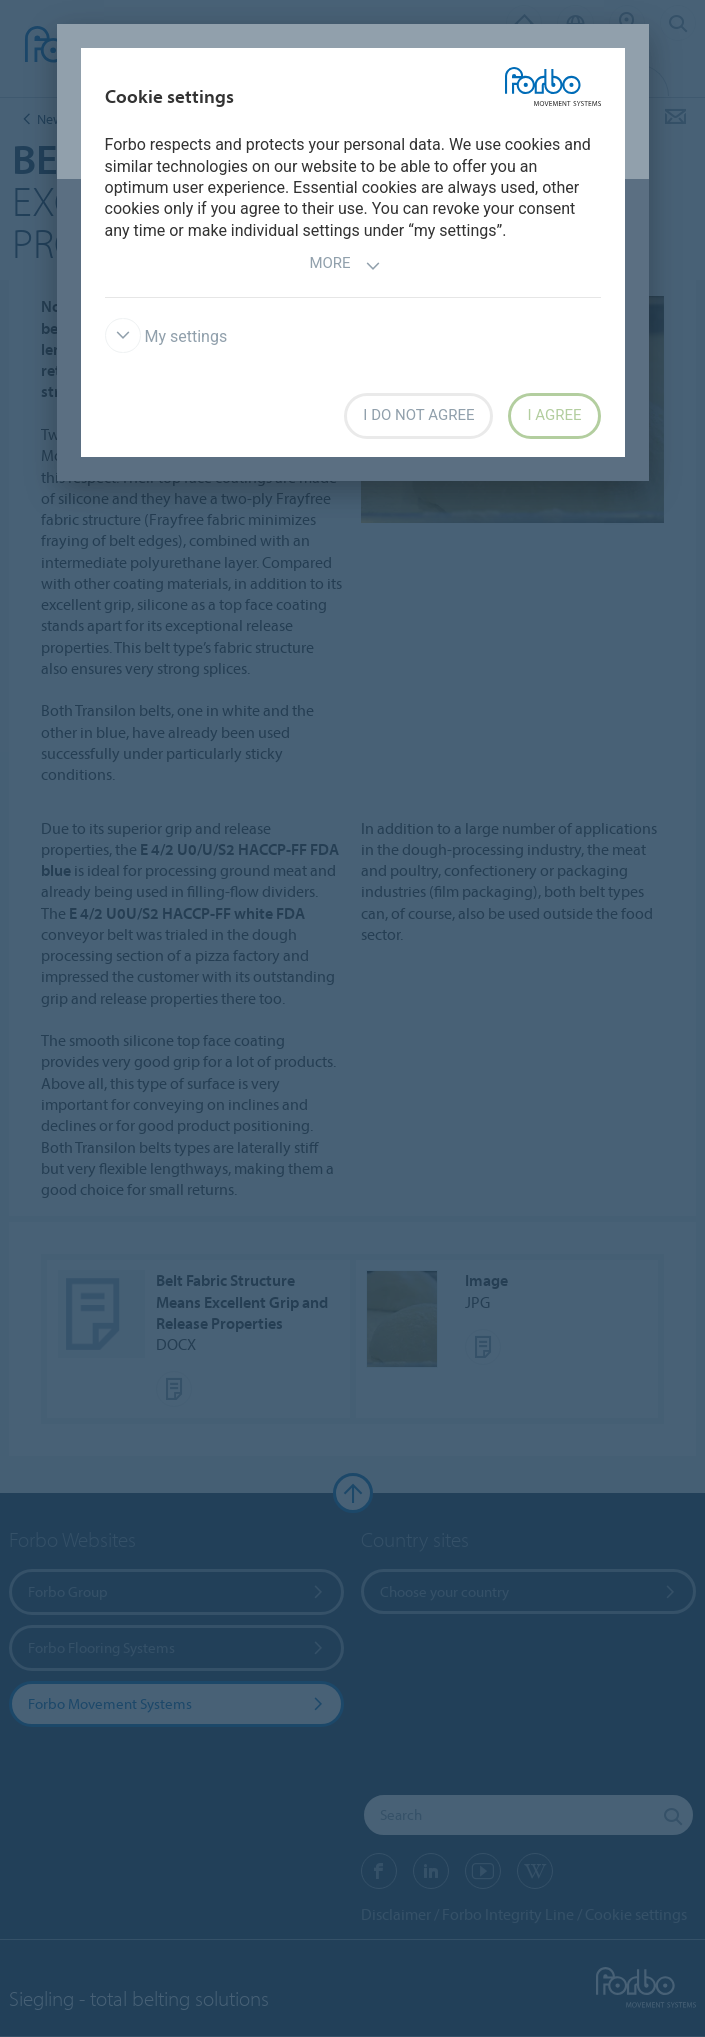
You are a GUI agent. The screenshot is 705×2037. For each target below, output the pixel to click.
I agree (554, 415)
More (344, 265)
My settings (166, 336)
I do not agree (418, 415)
